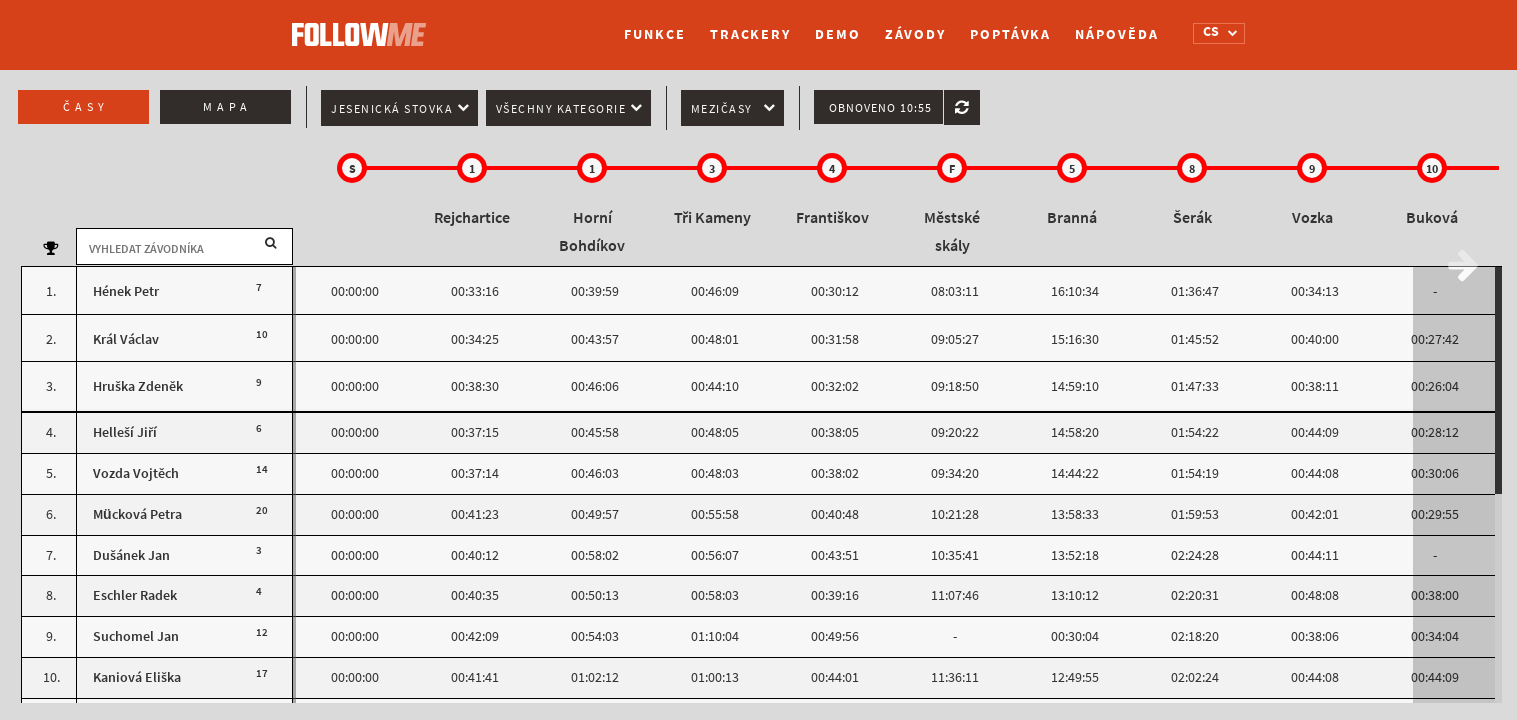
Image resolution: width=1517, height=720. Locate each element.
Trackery (750, 34)
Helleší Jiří (125, 432)
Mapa (227, 107)
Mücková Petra (137, 514)
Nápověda (1116, 34)
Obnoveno (880, 108)
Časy (86, 107)
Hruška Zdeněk (138, 386)
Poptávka (1010, 34)
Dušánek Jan (131, 555)
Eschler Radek (135, 595)
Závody (915, 34)
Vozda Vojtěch (136, 473)
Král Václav (126, 339)
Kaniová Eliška (137, 677)
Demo (838, 34)
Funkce (654, 34)
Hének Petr (126, 291)
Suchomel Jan (136, 636)
